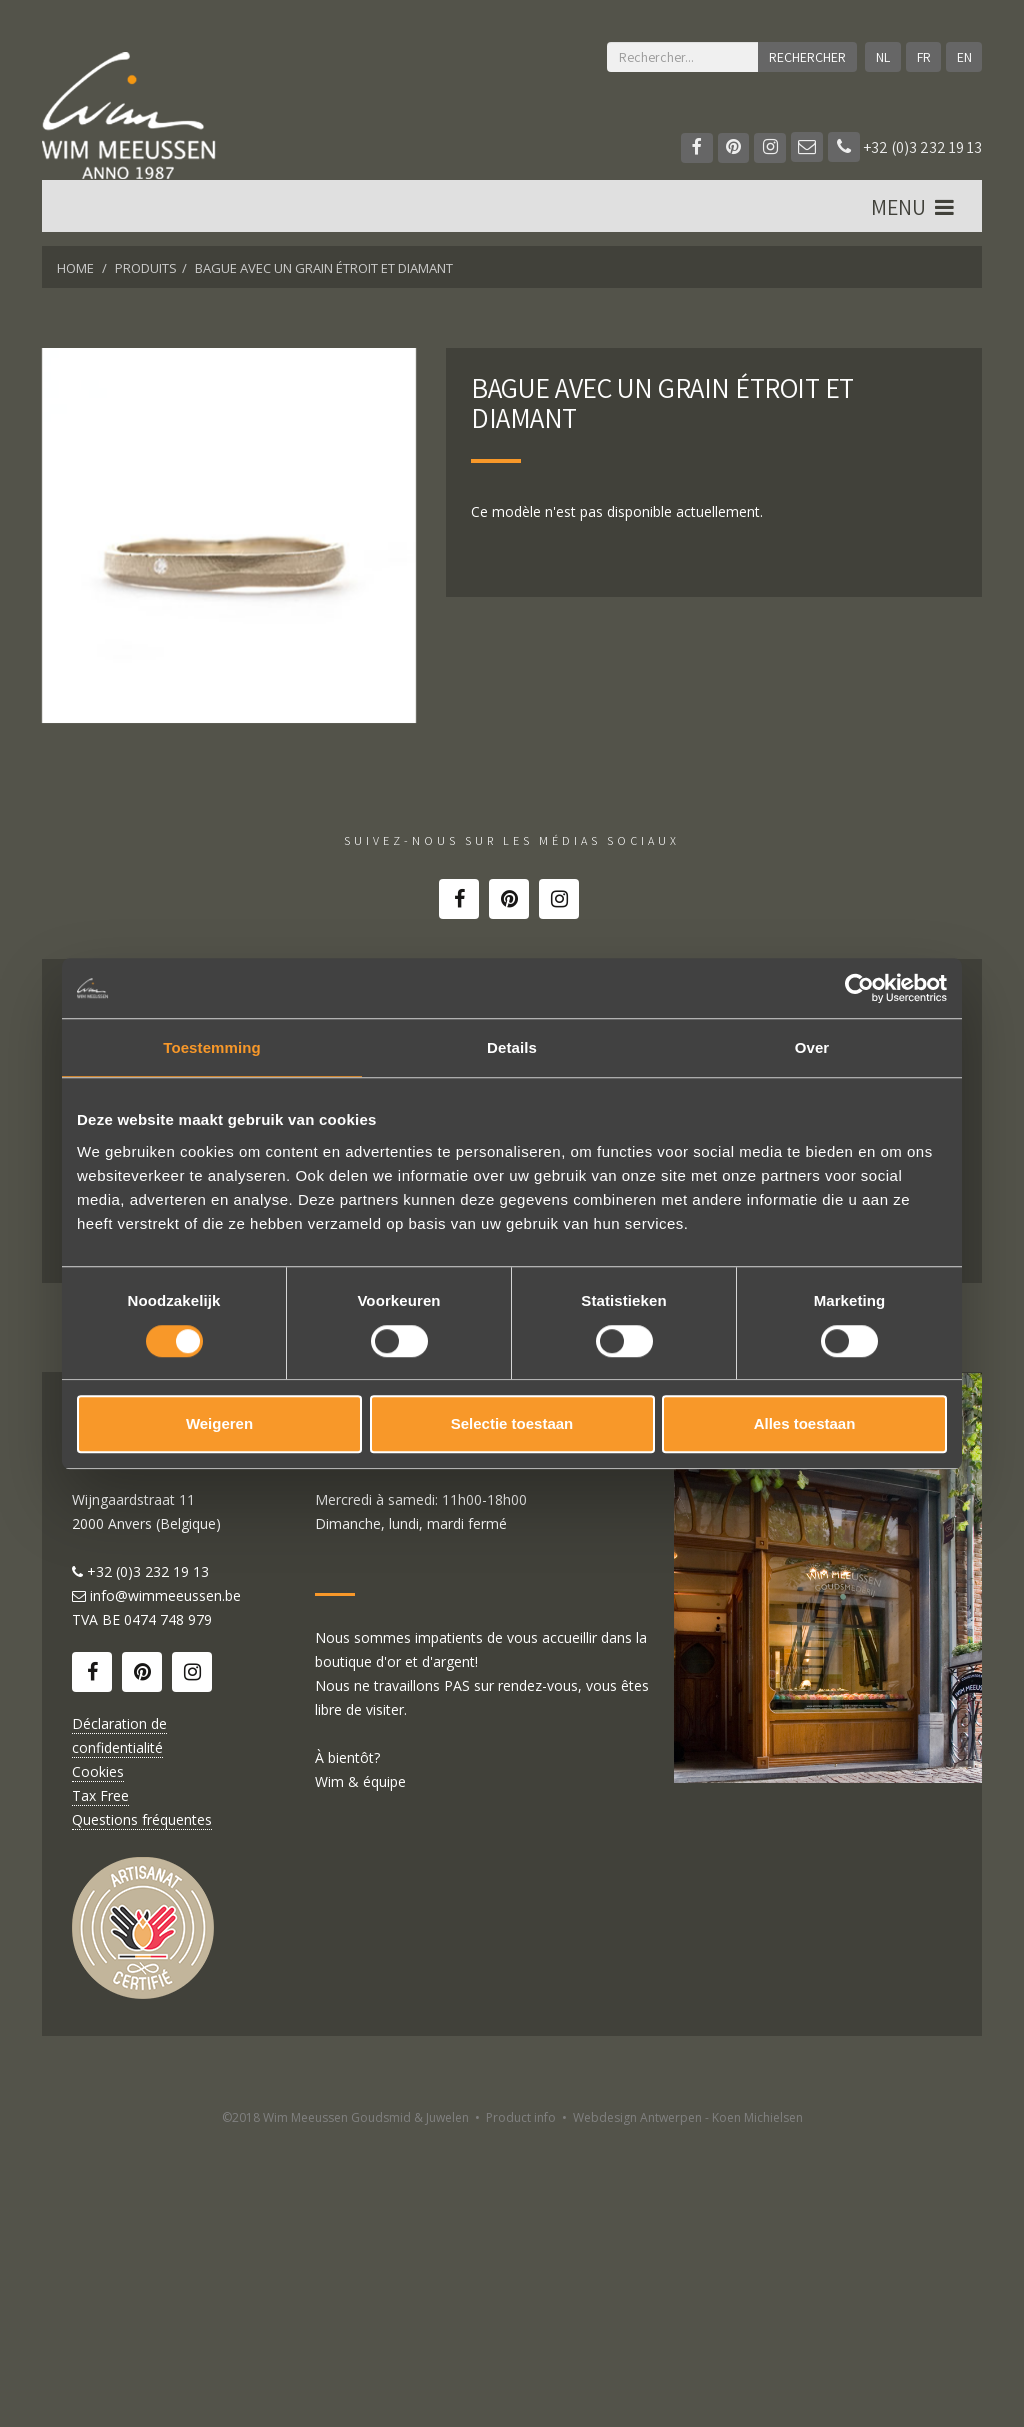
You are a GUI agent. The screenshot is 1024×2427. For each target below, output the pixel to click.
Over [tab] (812, 1047)
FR (923, 57)
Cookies (98, 2058)
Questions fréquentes (142, 2106)
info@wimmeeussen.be (165, 1882)
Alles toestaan (805, 1423)
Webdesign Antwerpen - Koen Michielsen (688, 2404)
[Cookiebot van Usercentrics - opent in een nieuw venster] (859, 988)
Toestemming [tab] (212, 1047)
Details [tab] (512, 1047)
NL (882, 57)
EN (963, 57)
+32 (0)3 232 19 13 (905, 147)
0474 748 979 (168, 1906)
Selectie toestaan (512, 1423)
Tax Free (100, 2082)
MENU (914, 211)
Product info (521, 2404)
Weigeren (219, 1423)
